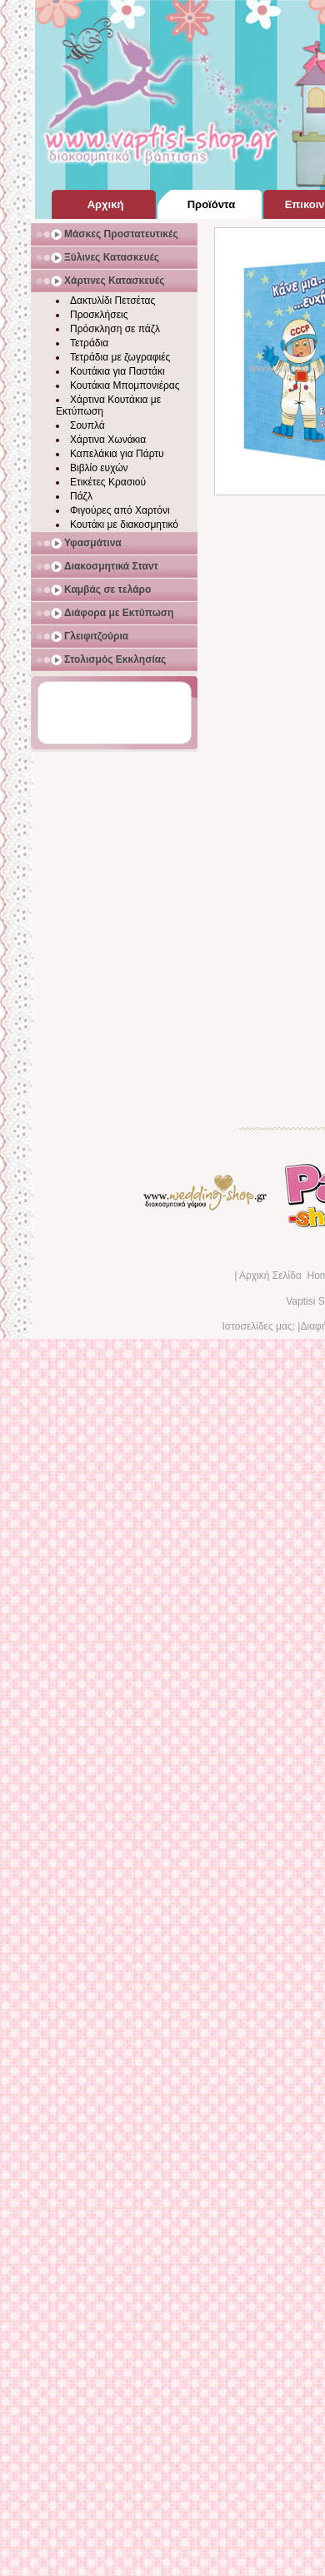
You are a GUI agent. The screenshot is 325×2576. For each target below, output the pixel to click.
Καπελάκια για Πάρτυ (117, 454)
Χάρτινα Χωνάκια (108, 439)
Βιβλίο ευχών (99, 468)
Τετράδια (89, 343)
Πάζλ (81, 496)
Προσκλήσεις (99, 315)
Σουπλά (87, 425)
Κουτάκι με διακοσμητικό (124, 524)
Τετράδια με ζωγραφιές (120, 357)
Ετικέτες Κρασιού (108, 482)
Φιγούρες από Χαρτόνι (120, 510)
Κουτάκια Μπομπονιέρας (125, 385)
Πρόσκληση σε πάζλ (115, 329)
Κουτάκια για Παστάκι (117, 371)
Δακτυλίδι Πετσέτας (112, 300)
